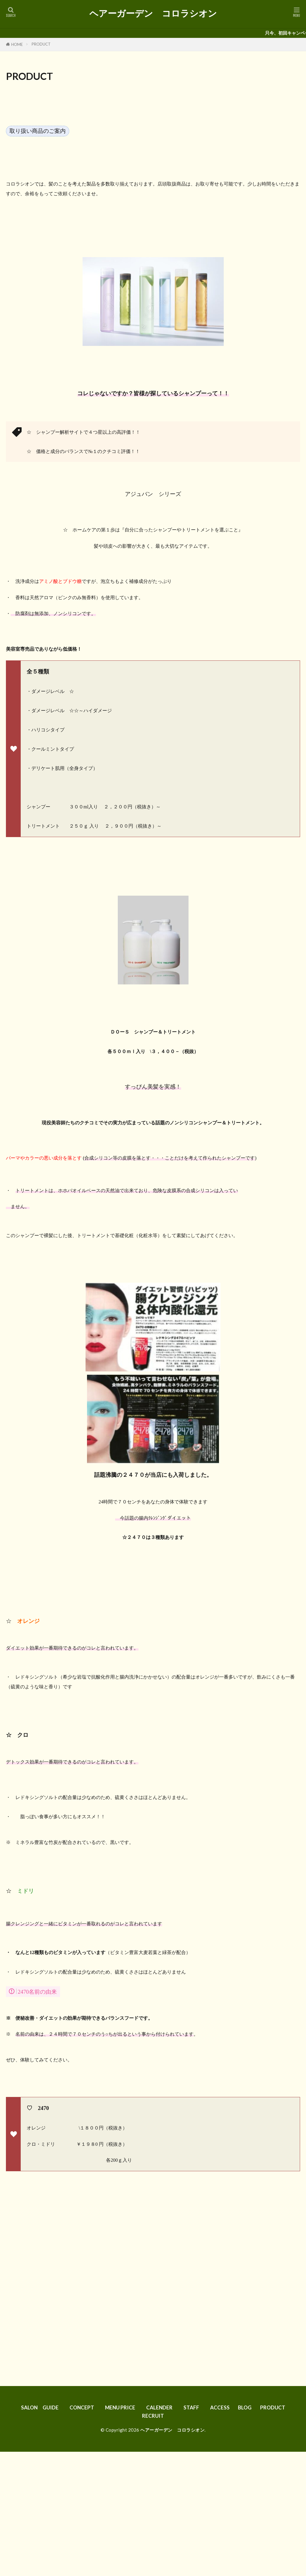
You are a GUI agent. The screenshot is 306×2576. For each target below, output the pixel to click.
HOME (17, 44)
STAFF (194, 2407)
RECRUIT (154, 2416)
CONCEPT (82, 2407)
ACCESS (223, 2407)
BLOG (247, 2407)
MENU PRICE (121, 2407)
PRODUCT (43, 44)
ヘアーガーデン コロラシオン (153, 13)
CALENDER (161, 2407)
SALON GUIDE (39, 2407)
